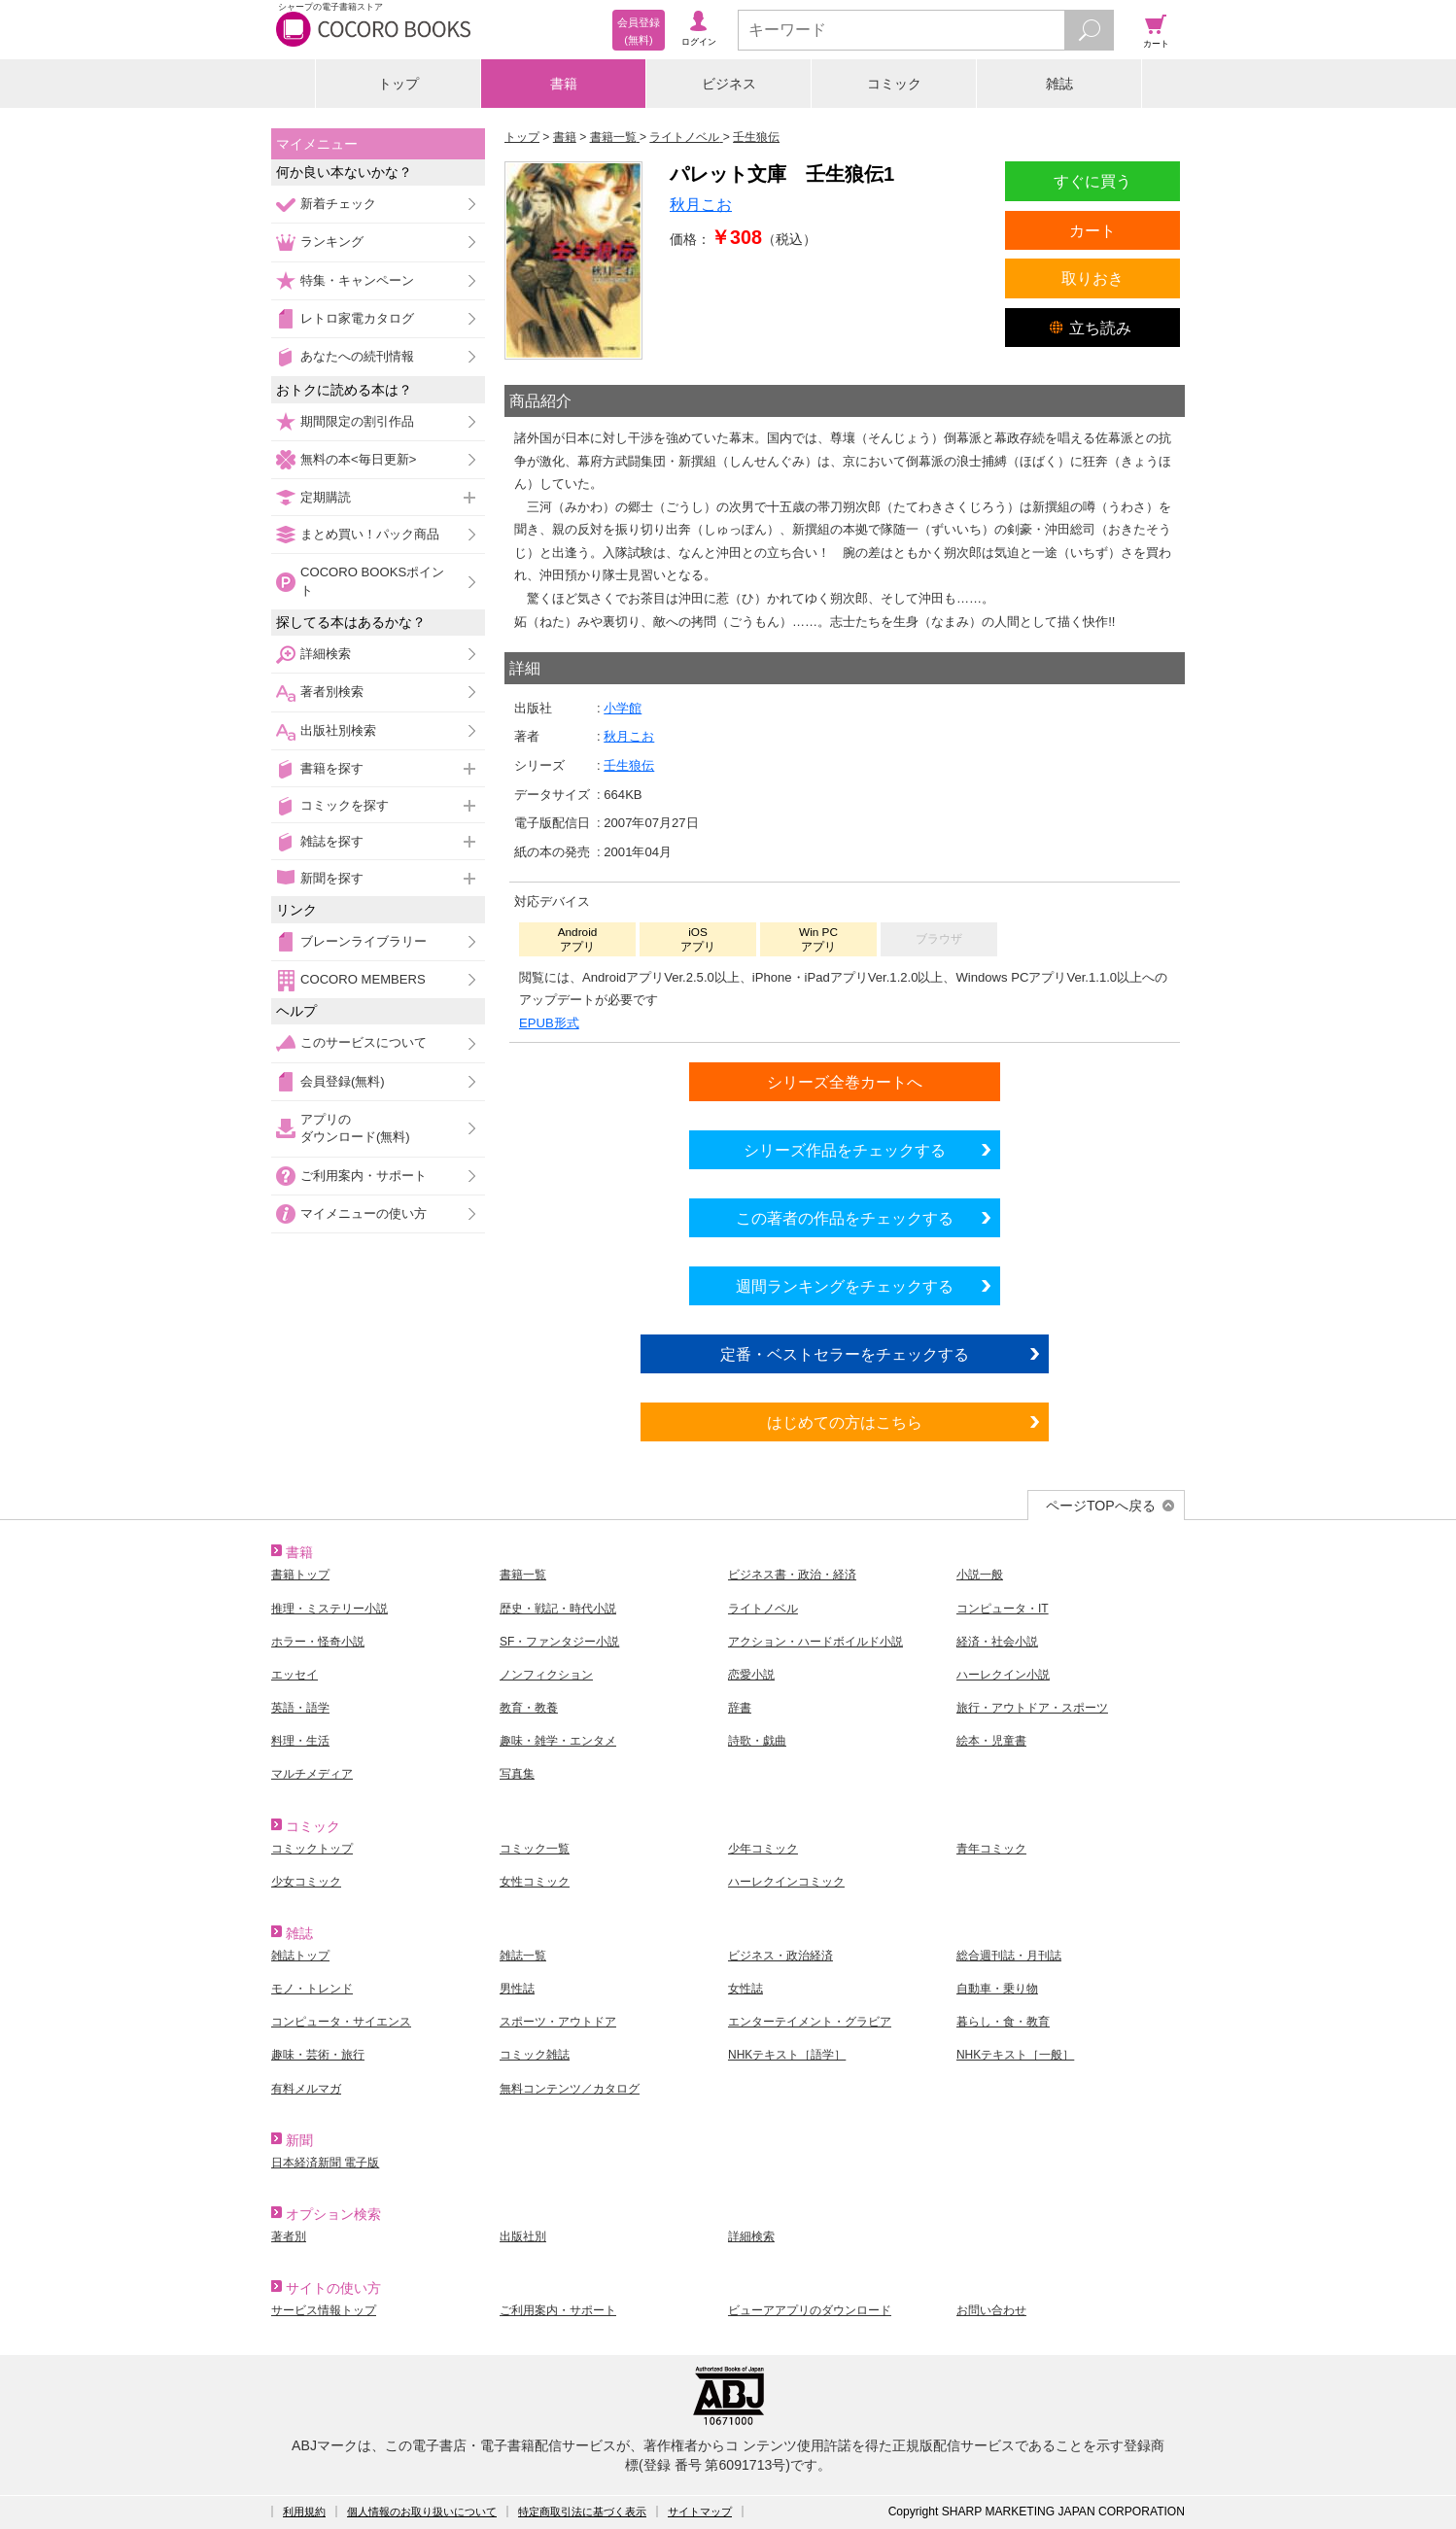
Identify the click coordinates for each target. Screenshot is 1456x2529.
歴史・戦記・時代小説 (558, 1608)
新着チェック (338, 203)
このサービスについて (363, 1042)
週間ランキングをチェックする (844, 1286)
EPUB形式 (549, 1023)
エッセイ (294, 1674)
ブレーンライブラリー (363, 941)
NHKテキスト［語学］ (787, 2054)
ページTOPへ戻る (1101, 1505)
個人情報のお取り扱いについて (422, 2511)
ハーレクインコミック (786, 1881)
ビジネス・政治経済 (780, 1955)
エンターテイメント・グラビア (809, 2021)
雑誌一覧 (523, 1955)
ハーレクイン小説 (1003, 1674)
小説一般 (979, 1574)
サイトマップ (700, 2511)
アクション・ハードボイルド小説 (815, 1641)
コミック (894, 83)
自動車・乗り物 (997, 1988)
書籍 (563, 83)
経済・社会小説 (997, 1641)
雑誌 (1059, 83)
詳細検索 (325, 653)
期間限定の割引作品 (357, 421)
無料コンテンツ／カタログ (570, 2089)
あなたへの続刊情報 (357, 356)
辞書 (739, 1708)
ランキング (332, 241)
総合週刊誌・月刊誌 (1008, 1955)
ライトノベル (763, 1608)
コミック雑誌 (535, 2054)
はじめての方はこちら (844, 1422)
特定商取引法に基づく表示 (582, 2511)
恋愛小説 (751, 1674)
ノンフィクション (546, 1674)
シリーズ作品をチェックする (845, 1150)
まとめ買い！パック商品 (369, 534)
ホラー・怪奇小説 (317, 1641)
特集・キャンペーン (357, 280)
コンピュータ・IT (1002, 1608)
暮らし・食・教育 (1003, 2021)
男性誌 (517, 1988)
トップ (398, 83)
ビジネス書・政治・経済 (792, 1574)
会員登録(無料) (342, 1081)
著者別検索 (332, 691)
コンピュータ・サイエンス (341, 2021)
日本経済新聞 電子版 (325, 2162)
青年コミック (991, 1848)
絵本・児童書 (991, 1741)
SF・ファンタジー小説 (559, 1641)
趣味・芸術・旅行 (317, 2054)
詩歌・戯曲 (757, 1741)
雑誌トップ (300, 1955)
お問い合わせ (991, 2310)
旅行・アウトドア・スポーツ (1032, 1708)
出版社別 (523, 2236)
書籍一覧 (523, 1574)
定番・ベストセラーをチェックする (844, 1354)
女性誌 (745, 1988)
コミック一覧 (535, 1848)
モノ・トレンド (312, 1988)
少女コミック (306, 1881)
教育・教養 (529, 1708)
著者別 (288, 2236)
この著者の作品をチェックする (844, 1218)
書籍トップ (300, 1574)
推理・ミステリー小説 (329, 1608)
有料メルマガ (306, 2089)
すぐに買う (1092, 181)
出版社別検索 (338, 730)
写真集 (517, 1774)
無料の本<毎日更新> (358, 459)
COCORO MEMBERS (363, 979)
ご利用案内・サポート (363, 1175)
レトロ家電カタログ (357, 318)
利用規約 (304, 2511)
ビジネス (729, 83)
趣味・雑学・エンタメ (558, 1741)
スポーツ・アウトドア (558, 2021)
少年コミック (763, 1848)
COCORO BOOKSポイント (372, 581)
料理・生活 (300, 1741)
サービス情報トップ (323, 2310)
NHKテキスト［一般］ (1015, 2054)
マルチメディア (312, 1774)
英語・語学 (300, 1708)
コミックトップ (312, 1848)
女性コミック (535, 1881)
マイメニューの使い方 (363, 1213)
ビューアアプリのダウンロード (809, 2310)
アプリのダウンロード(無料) (355, 1128)
